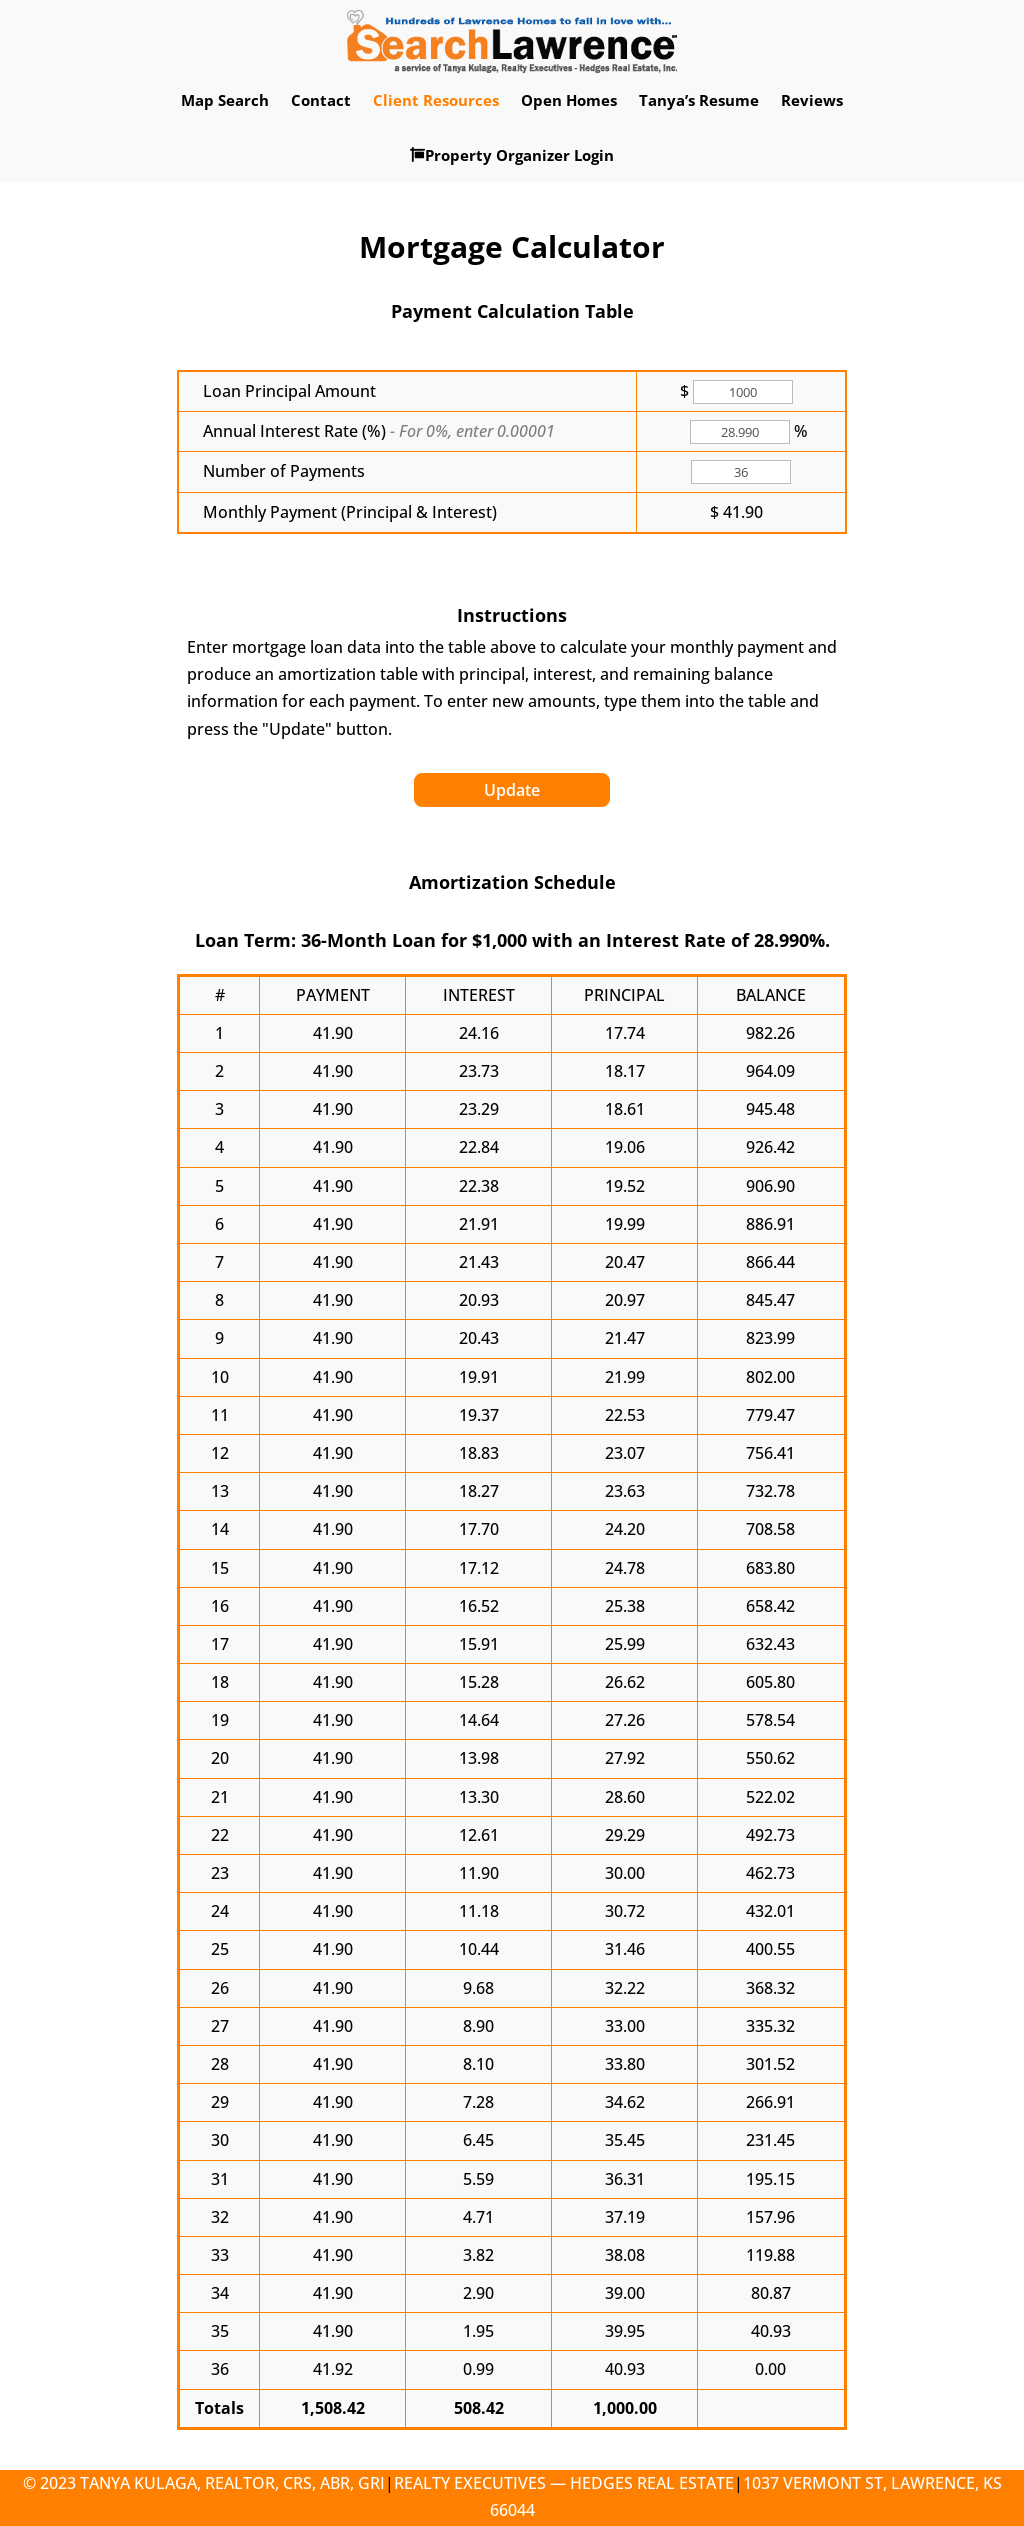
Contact (321, 100)
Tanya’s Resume (699, 100)
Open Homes (569, 100)
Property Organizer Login (512, 155)
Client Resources (436, 100)
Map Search (225, 100)
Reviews (812, 100)
